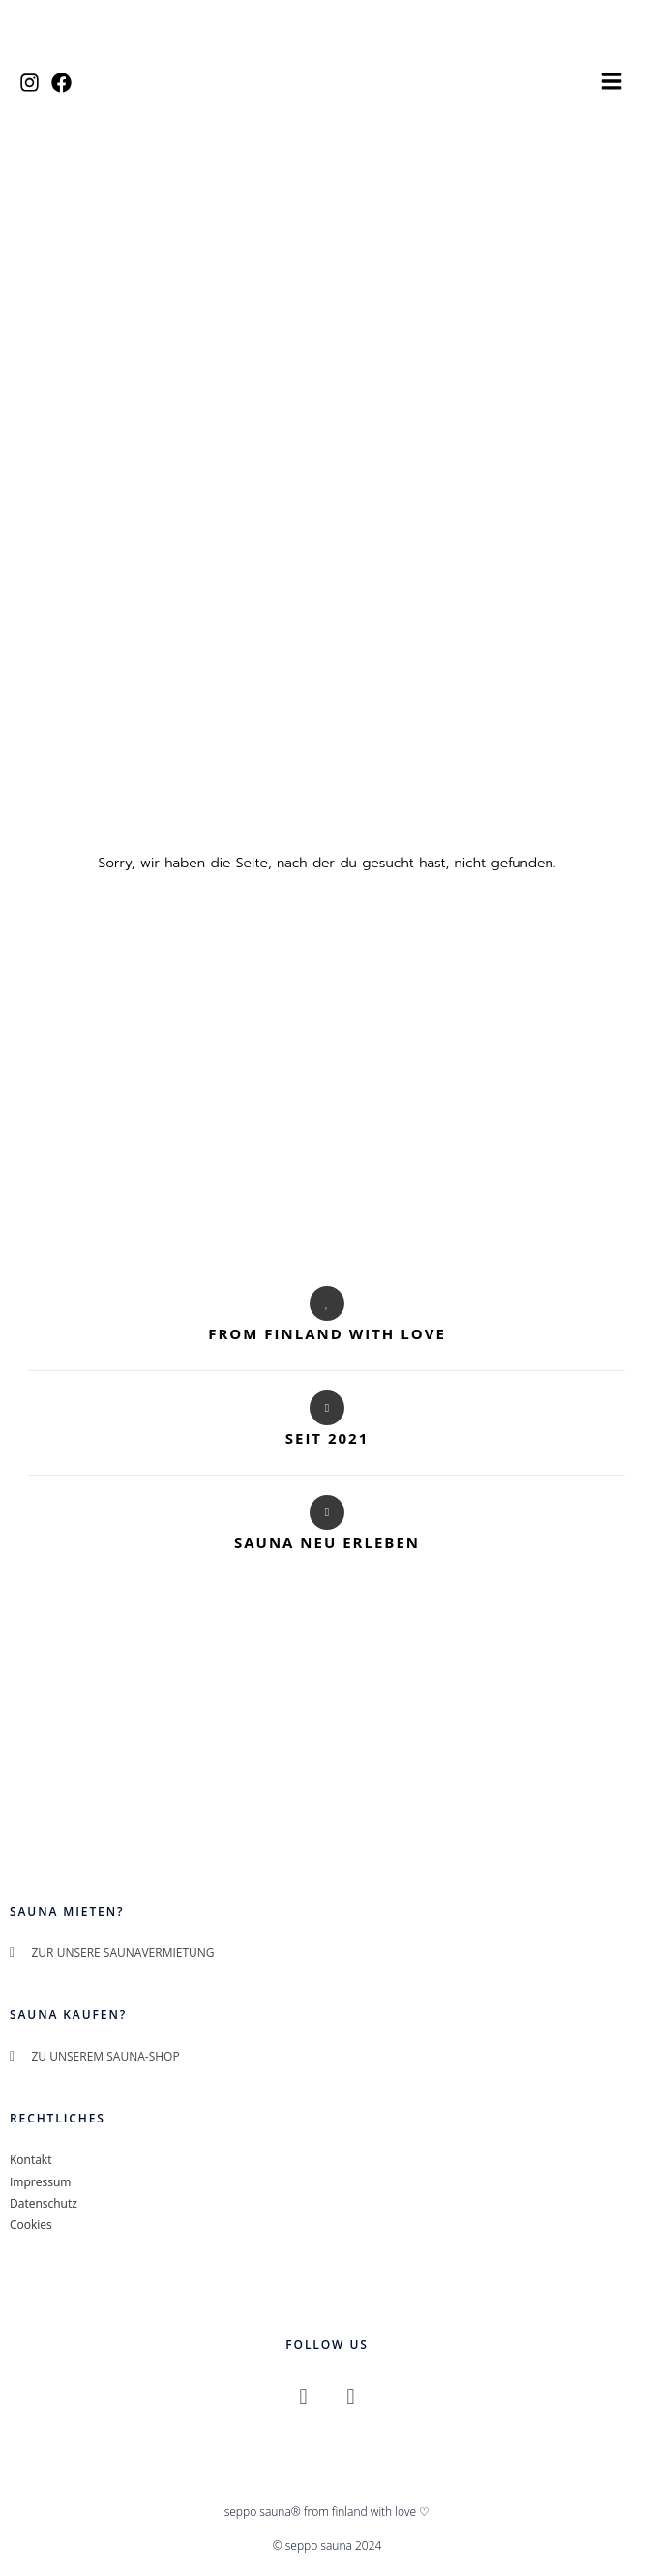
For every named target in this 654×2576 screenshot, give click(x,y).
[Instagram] (29, 89)
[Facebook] (61, 89)
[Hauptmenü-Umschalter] (611, 88)
